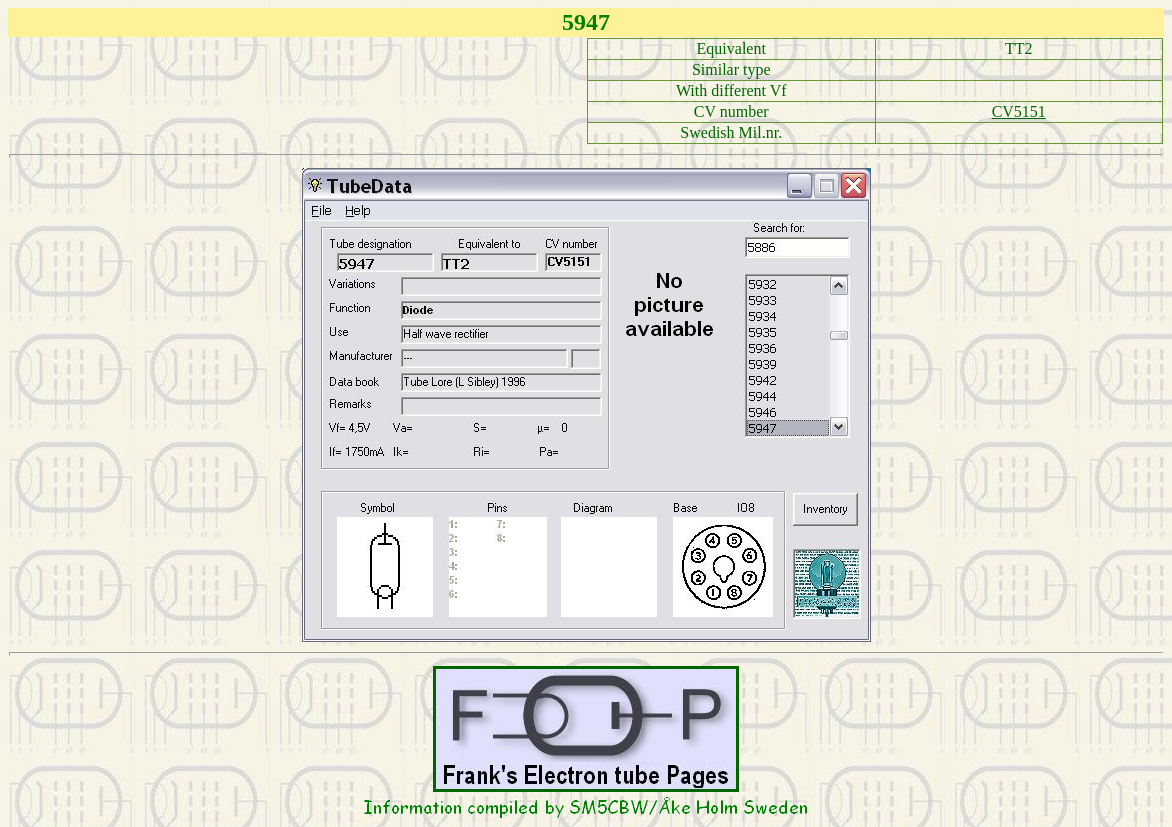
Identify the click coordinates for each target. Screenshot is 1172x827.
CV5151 (1019, 111)
